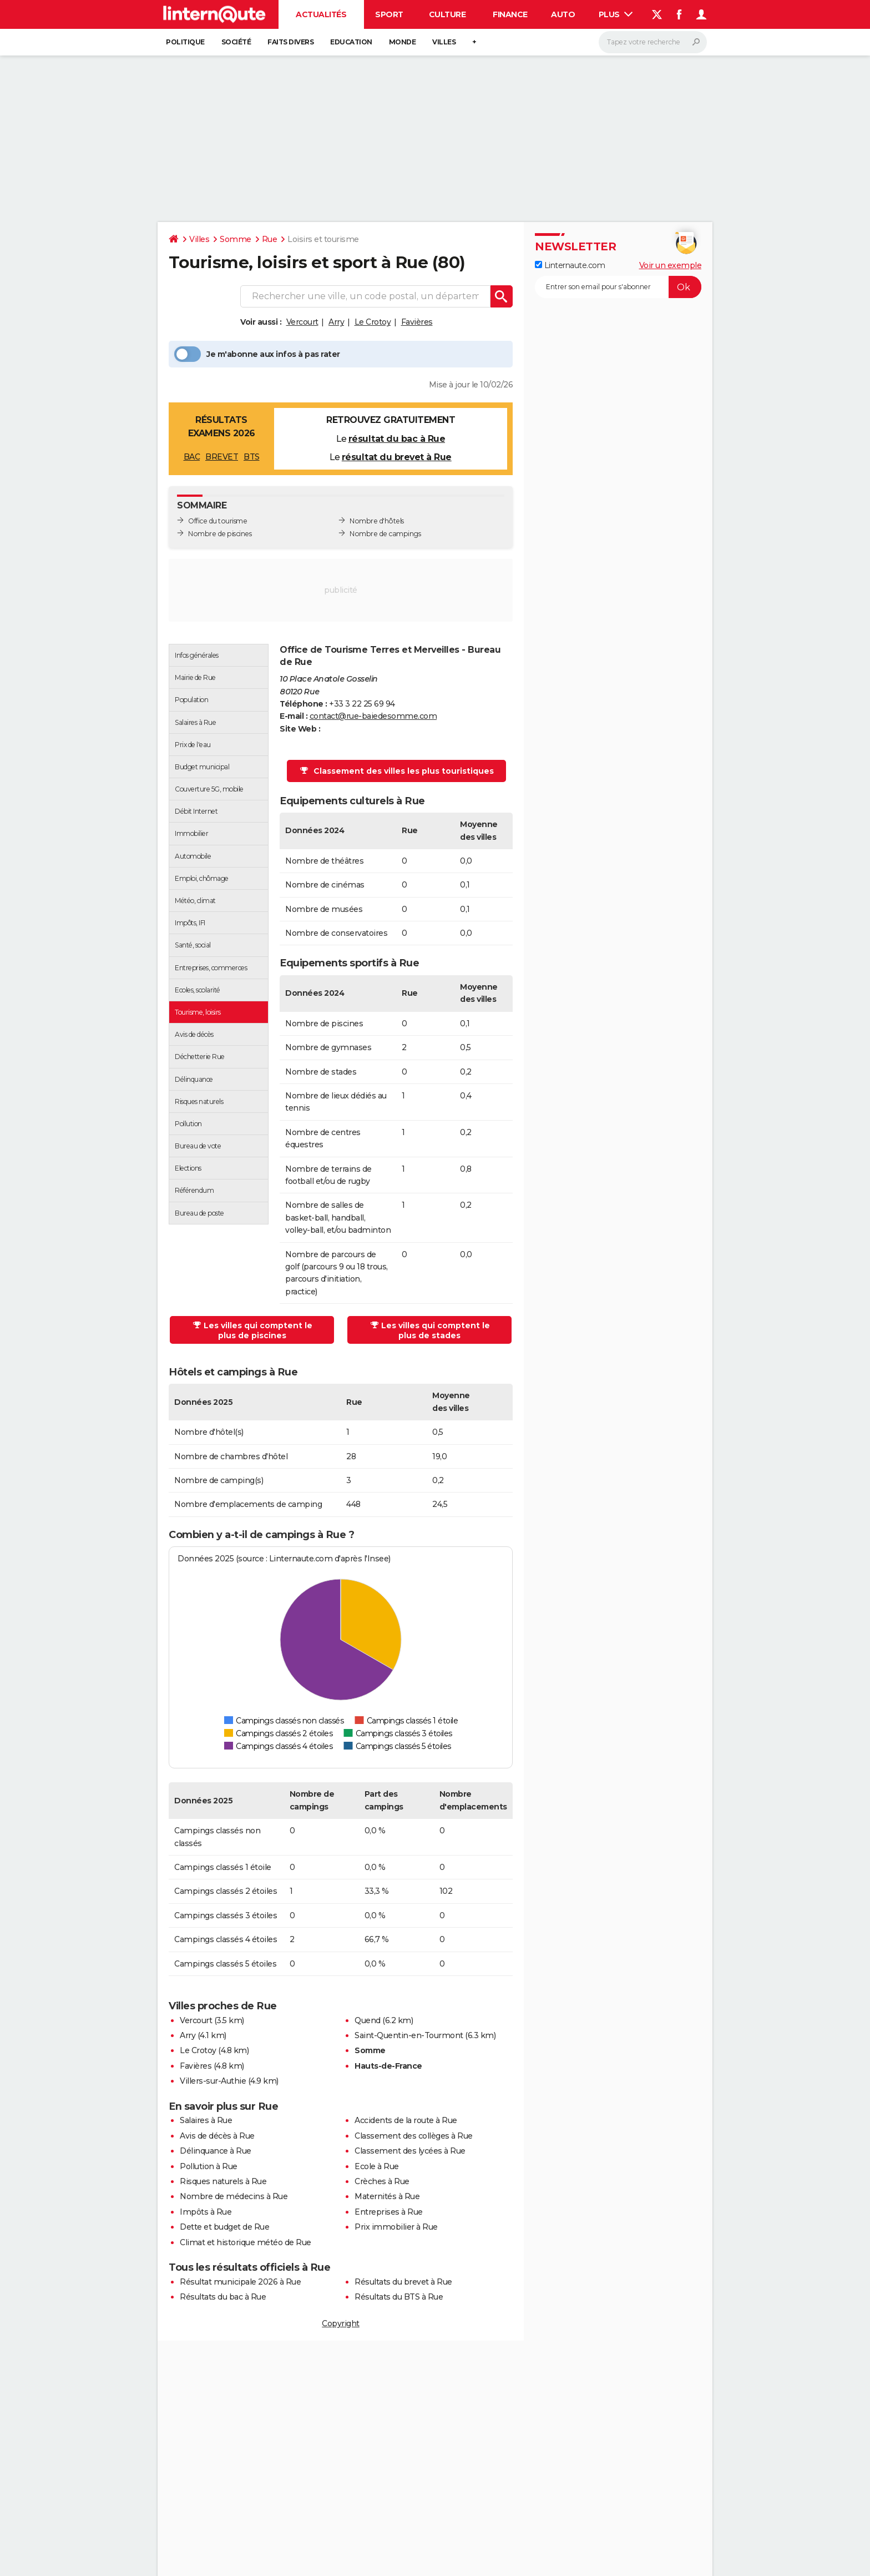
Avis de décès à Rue (217, 2136)
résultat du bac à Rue (397, 438)
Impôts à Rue (205, 2212)
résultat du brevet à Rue (397, 457)
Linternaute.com (570, 265)
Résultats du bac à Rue (223, 2297)
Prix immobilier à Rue (396, 2227)
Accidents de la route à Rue (406, 2120)
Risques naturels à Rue (223, 2181)
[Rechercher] (653, 42)
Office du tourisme (217, 521)
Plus (616, 14)
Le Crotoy (373, 322)
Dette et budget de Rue (224, 2227)
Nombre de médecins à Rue (233, 2196)
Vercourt (302, 322)
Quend (368, 2020)
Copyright (341, 2323)
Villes (444, 42)
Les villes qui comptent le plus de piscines (252, 1330)
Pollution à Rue (208, 2166)
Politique (185, 42)
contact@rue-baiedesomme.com (373, 716)
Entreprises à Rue (389, 2212)
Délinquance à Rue (215, 2151)
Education (351, 42)
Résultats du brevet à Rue (403, 2282)
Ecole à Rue (377, 2166)
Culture (447, 14)
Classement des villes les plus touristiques (397, 771)
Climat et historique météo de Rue (245, 2242)
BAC (192, 457)
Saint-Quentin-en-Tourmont (409, 2035)
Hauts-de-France (388, 2066)
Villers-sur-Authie (213, 2081)
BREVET (221, 457)
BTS (252, 457)
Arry (336, 322)
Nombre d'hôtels (377, 521)
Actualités (321, 14)
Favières (417, 322)
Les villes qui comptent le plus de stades (430, 1330)
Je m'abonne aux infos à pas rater (257, 354)
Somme (235, 239)
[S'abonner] (618, 287)
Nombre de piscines (219, 534)
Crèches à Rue (382, 2181)
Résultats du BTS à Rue (399, 2297)
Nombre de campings (385, 534)
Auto (563, 14)
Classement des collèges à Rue (414, 2136)
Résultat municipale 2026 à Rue (240, 2282)
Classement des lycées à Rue (410, 2151)
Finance (510, 14)
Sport (389, 14)
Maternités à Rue (387, 2196)
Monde (402, 42)
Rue (269, 239)
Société (236, 42)
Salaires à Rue (206, 2120)
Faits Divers (290, 42)
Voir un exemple (670, 265)
